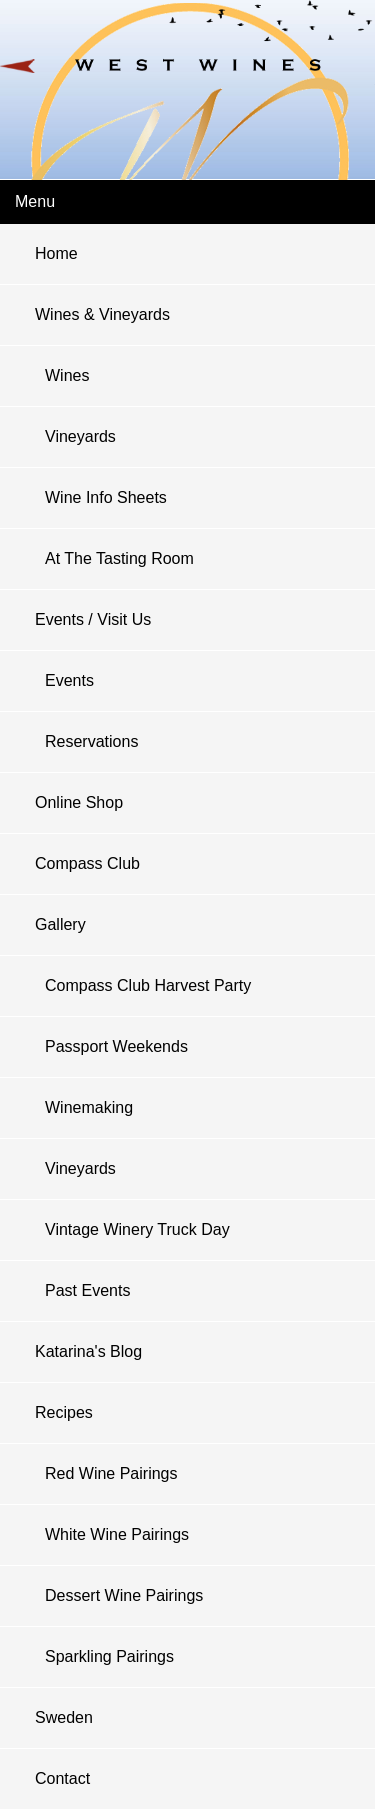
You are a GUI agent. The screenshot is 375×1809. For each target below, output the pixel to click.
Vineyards (80, 436)
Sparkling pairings (109, 1656)
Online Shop (79, 802)
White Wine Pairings (117, 1534)
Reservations (91, 741)
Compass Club (87, 863)
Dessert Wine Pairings (124, 1595)
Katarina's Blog (88, 1351)
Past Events (87, 1290)
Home (56, 253)
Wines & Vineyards (102, 314)
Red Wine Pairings (111, 1473)
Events (69, 680)
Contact (62, 1778)
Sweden (64, 1717)
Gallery (60, 924)
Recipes (64, 1412)
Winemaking (89, 1107)
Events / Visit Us (93, 619)
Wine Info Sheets (106, 497)
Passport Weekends (116, 1046)
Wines (67, 375)
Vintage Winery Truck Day (137, 1229)
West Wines (187, 75)
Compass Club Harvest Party (148, 985)
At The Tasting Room (119, 558)
